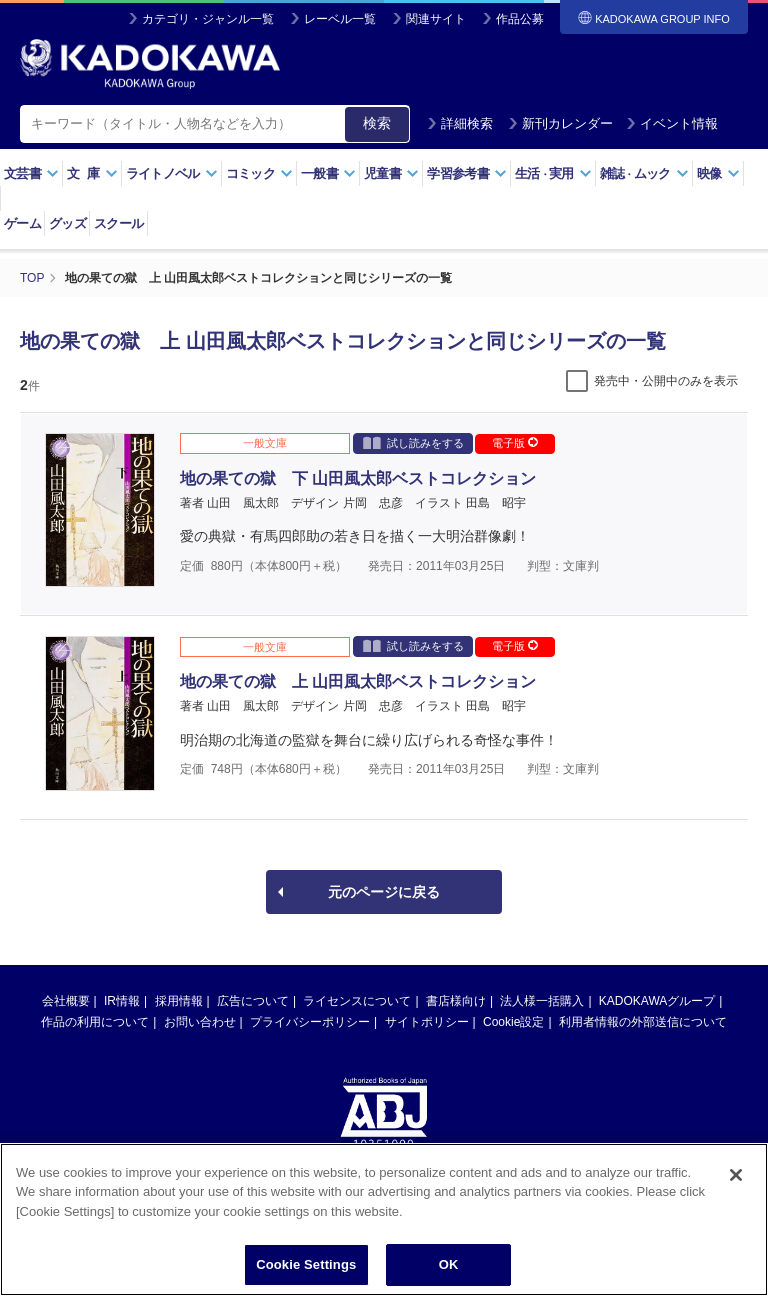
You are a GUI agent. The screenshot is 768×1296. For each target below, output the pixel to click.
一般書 (328, 173)
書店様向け (456, 1001)
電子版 (515, 443)
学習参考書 (467, 173)
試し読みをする (413, 442)
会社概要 (66, 1001)
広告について (253, 1001)
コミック (259, 173)
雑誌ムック (644, 173)
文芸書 (31, 173)
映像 (718, 173)
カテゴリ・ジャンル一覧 (208, 19)
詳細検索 (460, 123)
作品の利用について (95, 1022)
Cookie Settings (306, 1274)
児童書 (391, 173)
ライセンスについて (357, 1001)
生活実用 (553, 173)
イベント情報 (672, 123)
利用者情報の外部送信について (643, 1022)
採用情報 (179, 1001)
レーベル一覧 (340, 19)
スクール (118, 223)
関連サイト (436, 19)
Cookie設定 (513, 1022)
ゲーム (22, 223)
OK (449, 1274)
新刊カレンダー (560, 123)
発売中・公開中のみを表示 (666, 381)
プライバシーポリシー (310, 1022)
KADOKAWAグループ (657, 1001)
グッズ (67, 223)
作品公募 (520, 19)
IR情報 (122, 1001)
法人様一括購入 (542, 1001)
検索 (377, 123)
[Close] (736, 1184)
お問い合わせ (200, 1022)
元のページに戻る (384, 892)
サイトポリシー (427, 1022)
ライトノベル (172, 173)
